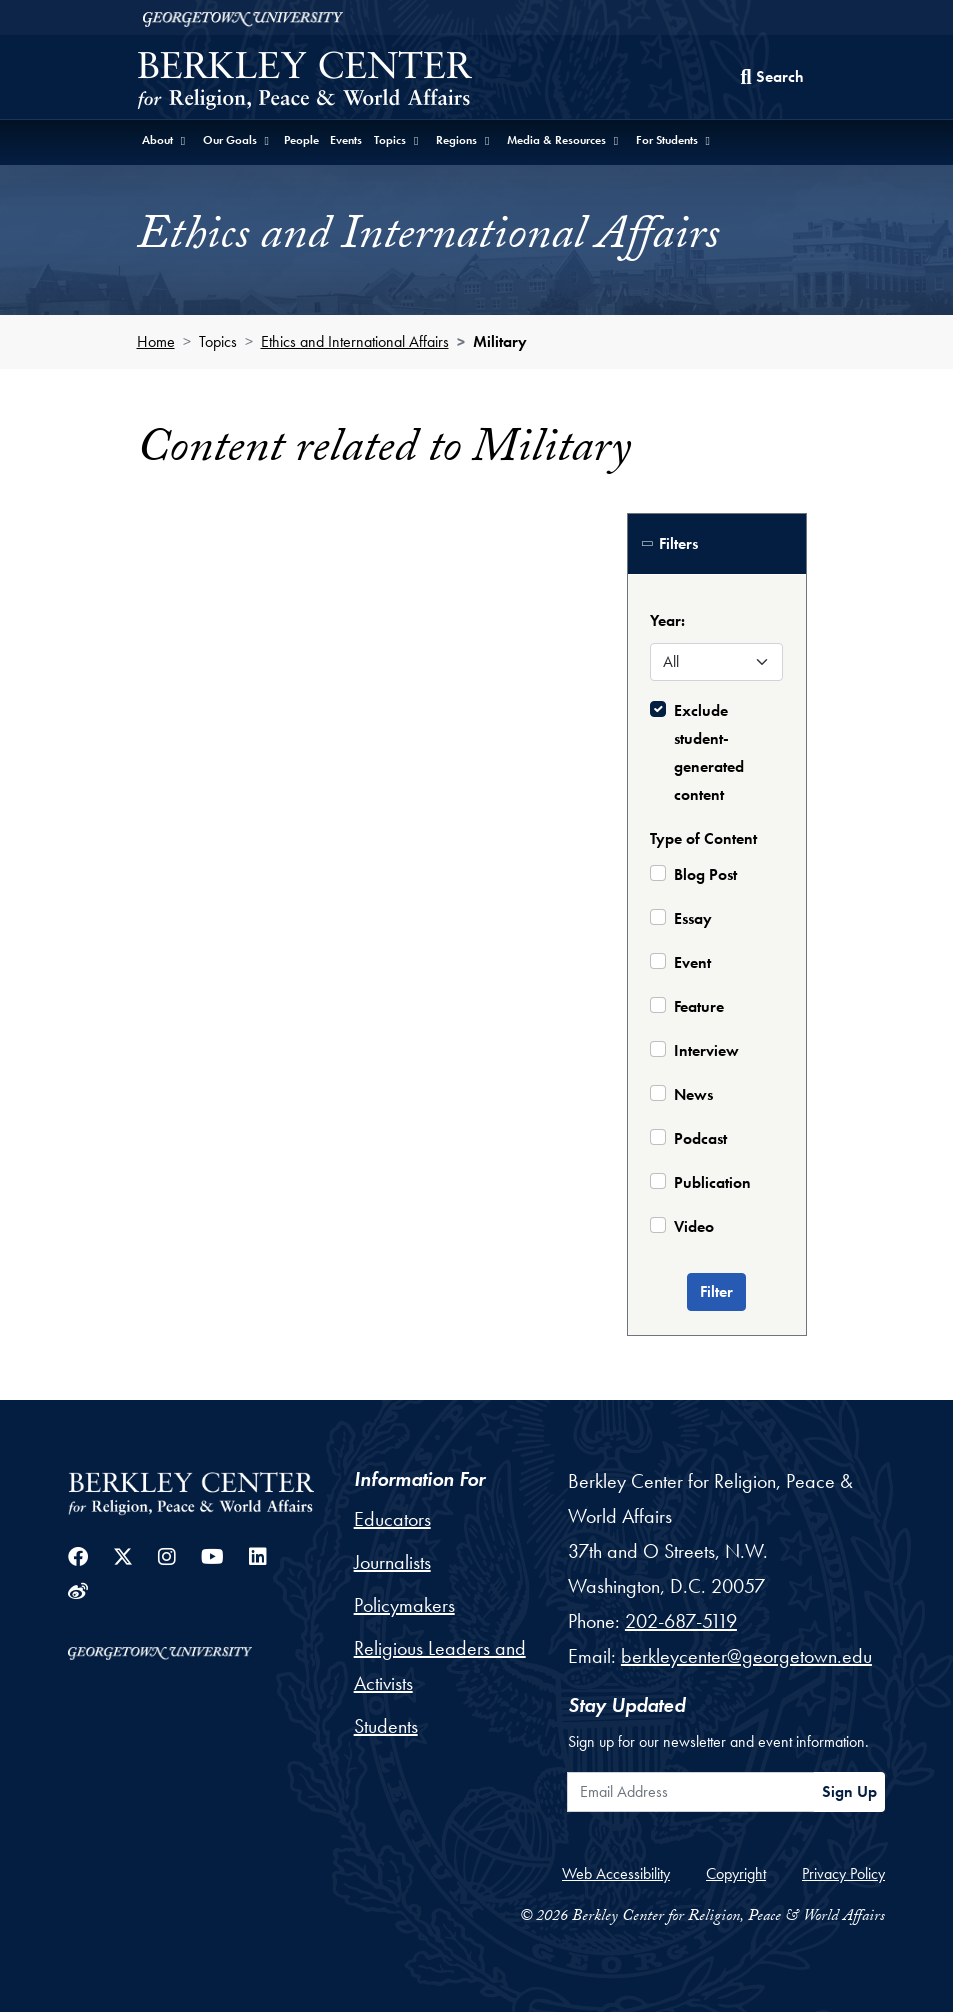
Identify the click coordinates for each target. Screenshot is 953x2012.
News (693, 1094)
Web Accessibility (616, 1873)
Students (386, 1726)
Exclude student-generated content (709, 752)
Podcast (700, 1138)
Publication (712, 1182)
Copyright (736, 1873)
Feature (699, 1006)
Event (692, 962)
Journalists (392, 1562)
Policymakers (404, 1605)
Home (156, 341)
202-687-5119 (681, 1621)
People (301, 140)
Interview (706, 1050)
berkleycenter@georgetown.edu (746, 1656)
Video (694, 1226)
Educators (392, 1519)
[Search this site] (771, 77)
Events (346, 140)
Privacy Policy (843, 1873)
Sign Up (849, 1791)
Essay (693, 918)
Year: (667, 620)
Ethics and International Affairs (355, 341)
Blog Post (705, 874)
